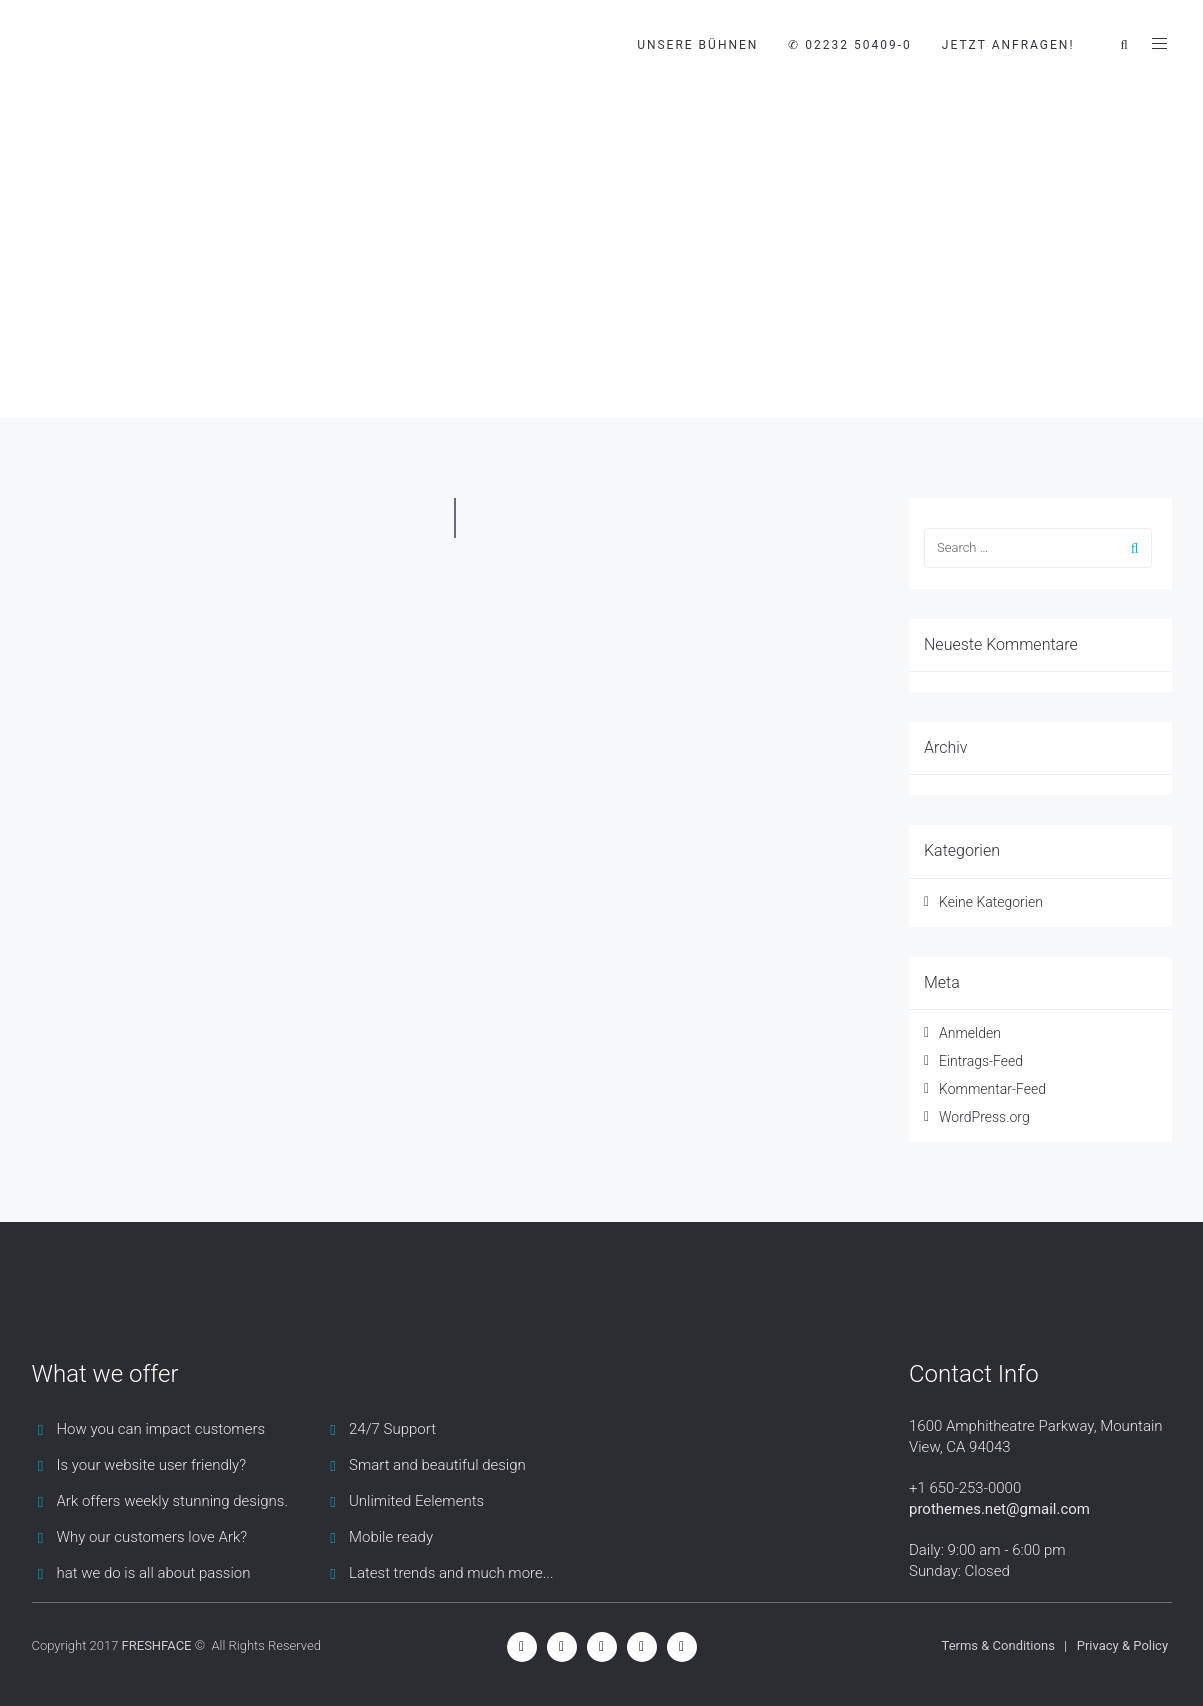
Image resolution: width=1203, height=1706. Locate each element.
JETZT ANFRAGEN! (1008, 45)
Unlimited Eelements (416, 1501)
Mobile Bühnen (91, 339)
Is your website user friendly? (152, 1465)
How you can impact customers (161, 1429)
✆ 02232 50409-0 (849, 45)
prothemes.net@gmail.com (999, 1509)
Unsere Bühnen (697, 45)
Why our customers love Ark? (152, 1537)
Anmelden (970, 1033)
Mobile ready (391, 1537)
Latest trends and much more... (451, 1573)
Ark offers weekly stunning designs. (173, 1501)
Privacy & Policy (1122, 1645)
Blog (185, 339)
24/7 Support (392, 1429)
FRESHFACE (157, 1645)
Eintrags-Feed (981, 1061)
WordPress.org (984, 1117)
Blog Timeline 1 (281, 339)
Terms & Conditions (998, 1645)
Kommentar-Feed (992, 1089)
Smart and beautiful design (437, 1465)
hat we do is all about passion (154, 1573)
